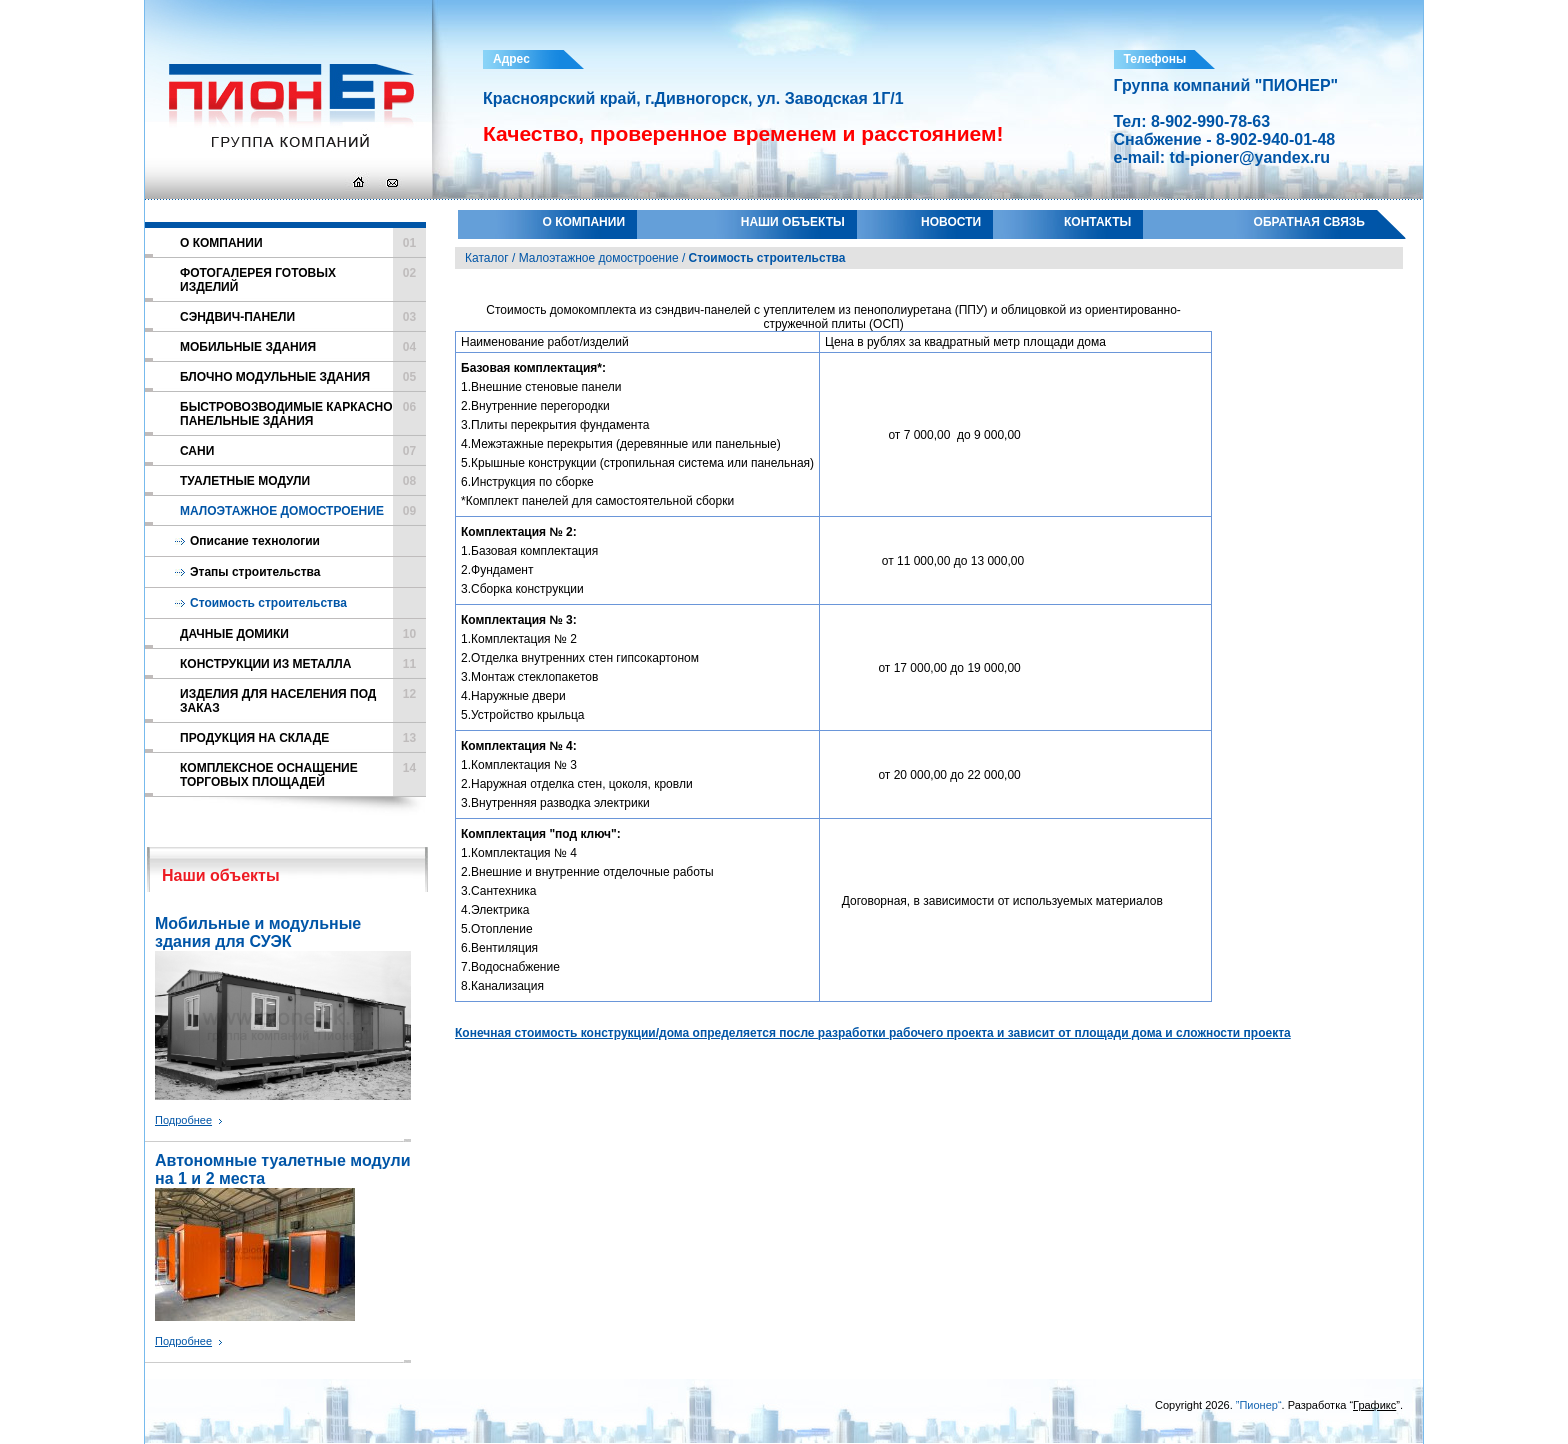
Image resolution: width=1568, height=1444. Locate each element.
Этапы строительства (255, 572)
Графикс (1374, 1405)
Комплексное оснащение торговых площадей (303, 775)
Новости (951, 222)
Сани (303, 451)
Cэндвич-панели (303, 317)
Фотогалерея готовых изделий (303, 280)
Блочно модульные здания (303, 377)
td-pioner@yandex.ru (1250, 157)
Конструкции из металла (303, 664)
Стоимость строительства (268, 603)
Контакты (1097, 222)
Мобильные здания (303, 347)
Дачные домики (303, 634)
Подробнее (183, 1120)
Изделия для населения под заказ (303, 701)
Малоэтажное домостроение (303, 511)
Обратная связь (1309, 222)
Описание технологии (255, 541)
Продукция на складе (303, 738)
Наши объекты (793, 222)
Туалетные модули (303, 481)
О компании (584, 222)
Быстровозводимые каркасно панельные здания (303, 414)
